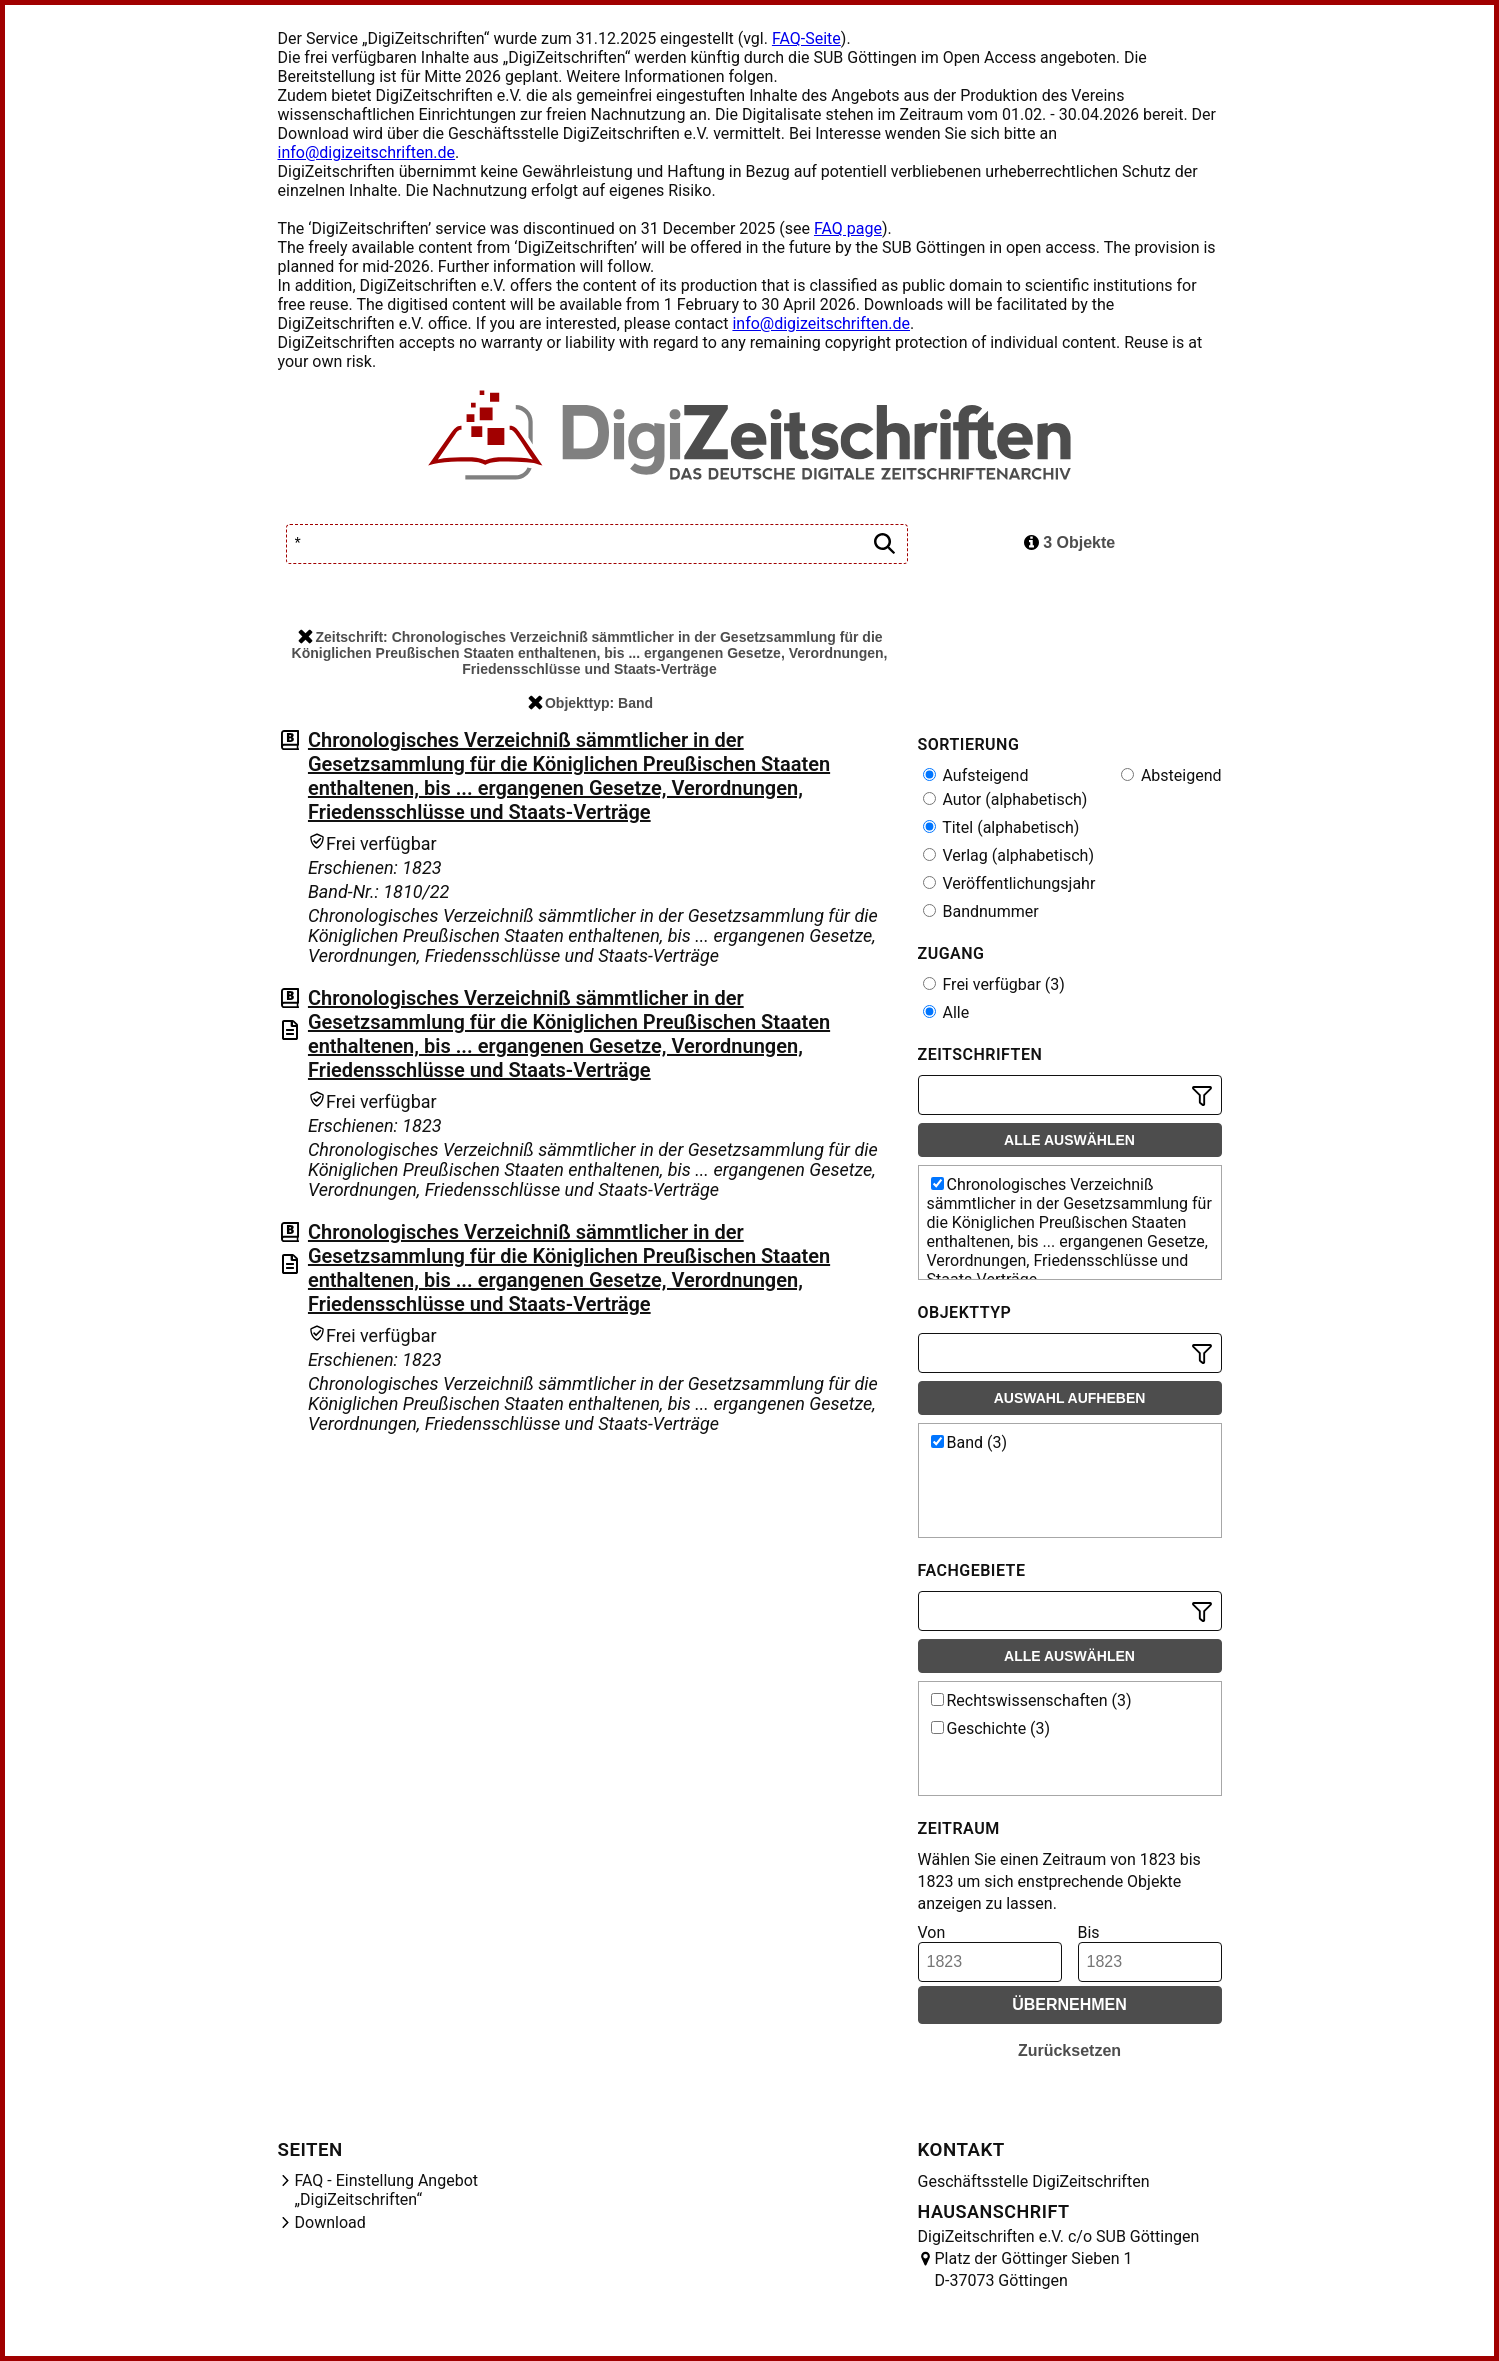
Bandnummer (981, 911)
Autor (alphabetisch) (1005, 799)
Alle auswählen (1069, 1140)
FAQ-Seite (806, 38)
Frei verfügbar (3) (994, 984)
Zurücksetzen (1069, 2050)
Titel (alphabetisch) (1001, 827)
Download (330, 2222)
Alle (946, 1012)
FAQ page (848, 228)
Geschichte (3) (991, 1728)
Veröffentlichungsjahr (1009, 883)
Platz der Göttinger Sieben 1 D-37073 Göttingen (1034, 2269)
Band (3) (969, 1442)
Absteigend (1171, 775)
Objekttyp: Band (590, 703)
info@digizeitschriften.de (367, 152)
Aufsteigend (976, 775)
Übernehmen (1069, 2004)
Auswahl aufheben (1070, 1398)
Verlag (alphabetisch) (1008, 855)
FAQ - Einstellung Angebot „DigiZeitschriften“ (387, 2190)
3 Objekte (1069, 542)
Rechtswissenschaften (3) (1031, 1700)
